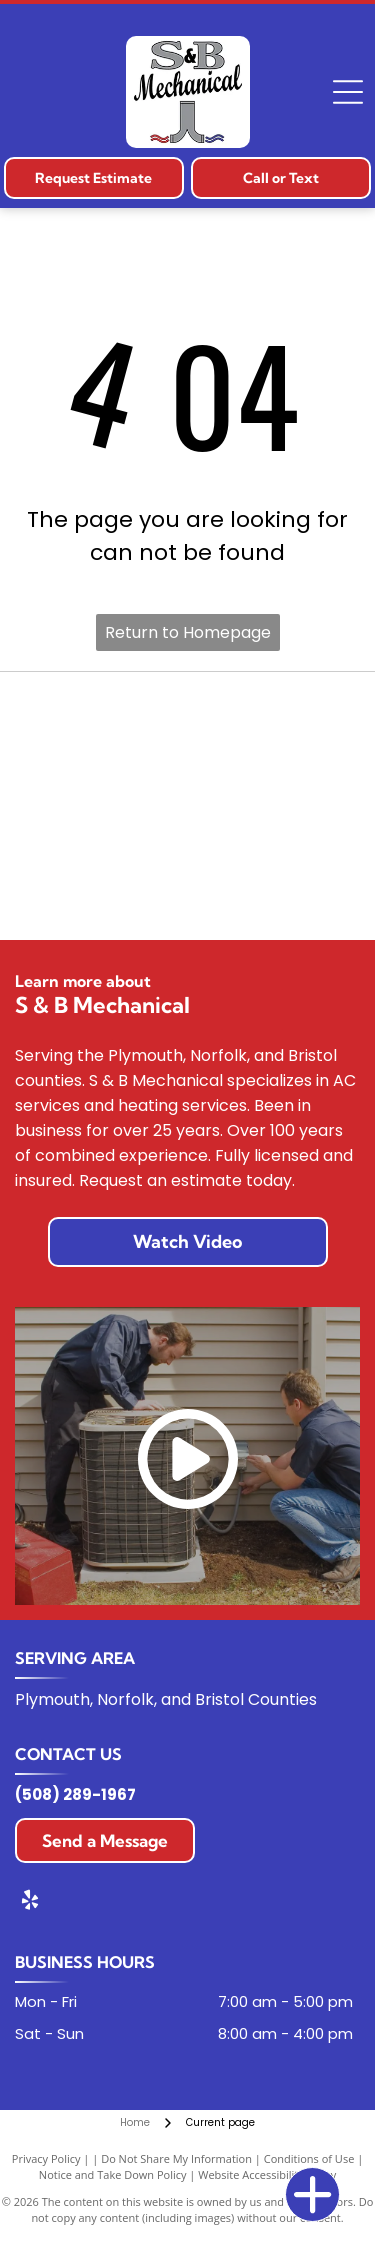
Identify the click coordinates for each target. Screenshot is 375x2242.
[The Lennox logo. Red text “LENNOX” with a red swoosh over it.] (272, 806)
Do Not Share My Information (176, 2158)
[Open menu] (348, 92)
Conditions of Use (309, 2158)
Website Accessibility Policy (267, 2174)
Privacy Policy (46, 2158)
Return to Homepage (188, 632)
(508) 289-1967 (75, 1794)
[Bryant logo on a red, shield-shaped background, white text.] (272, 721)
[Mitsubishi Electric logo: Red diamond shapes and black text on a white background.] (102, 891)
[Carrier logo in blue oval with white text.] (102, 721)
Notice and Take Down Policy (113, 2174)
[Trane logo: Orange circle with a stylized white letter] (102, 806)
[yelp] (30, 1902)
